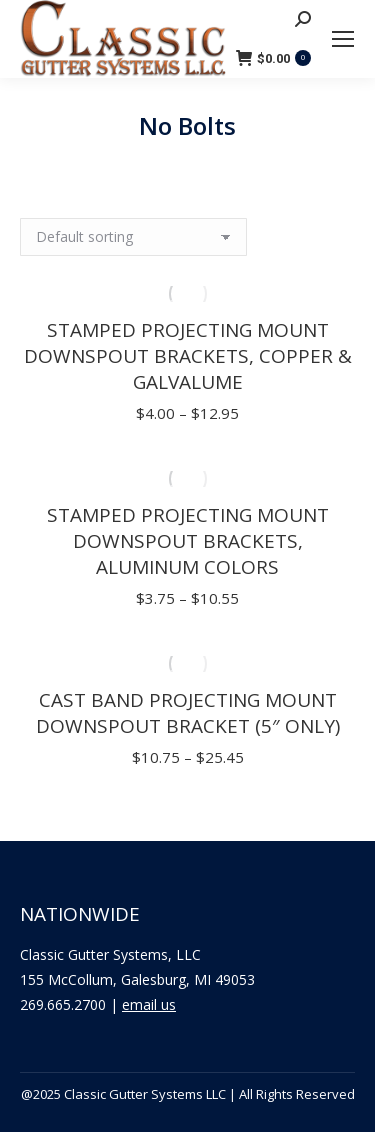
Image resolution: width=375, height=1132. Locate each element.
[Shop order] (133, 237)
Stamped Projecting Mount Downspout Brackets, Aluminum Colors (188, 541)
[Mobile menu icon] (343, 39)
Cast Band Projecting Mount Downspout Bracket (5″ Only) (188, 713)
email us (149, 1004)
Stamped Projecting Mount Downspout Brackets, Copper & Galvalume (188, 356)
